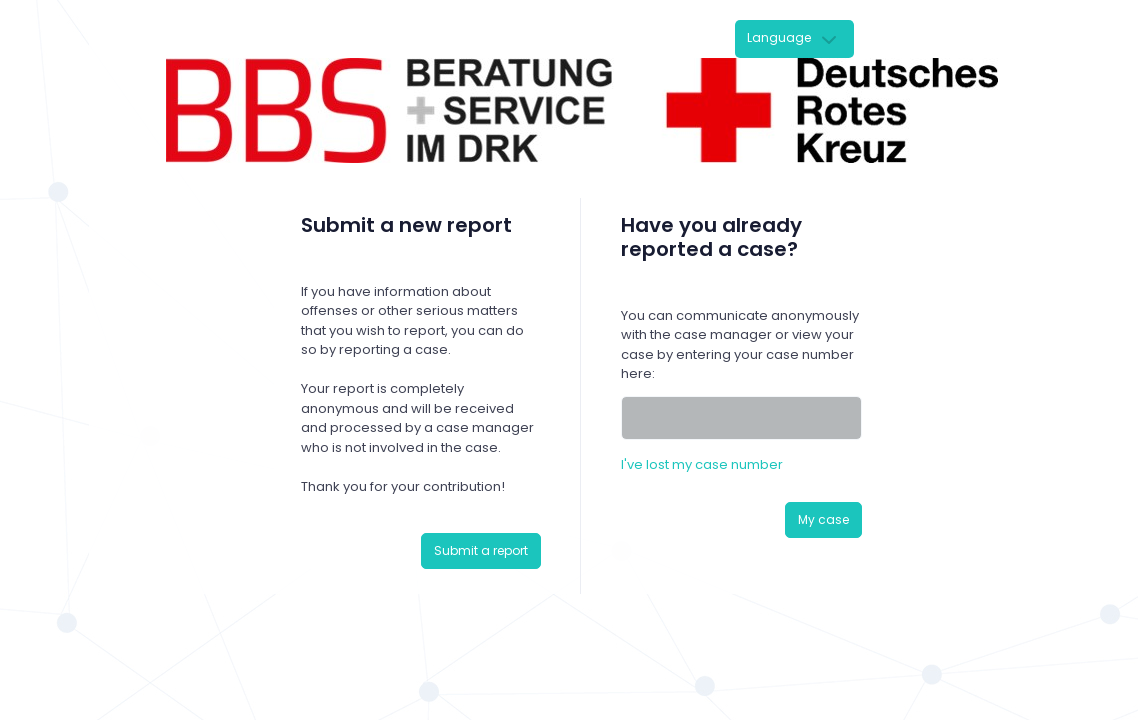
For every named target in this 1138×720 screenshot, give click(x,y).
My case (823, 519)
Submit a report (481, 550)
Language (779, 37)
